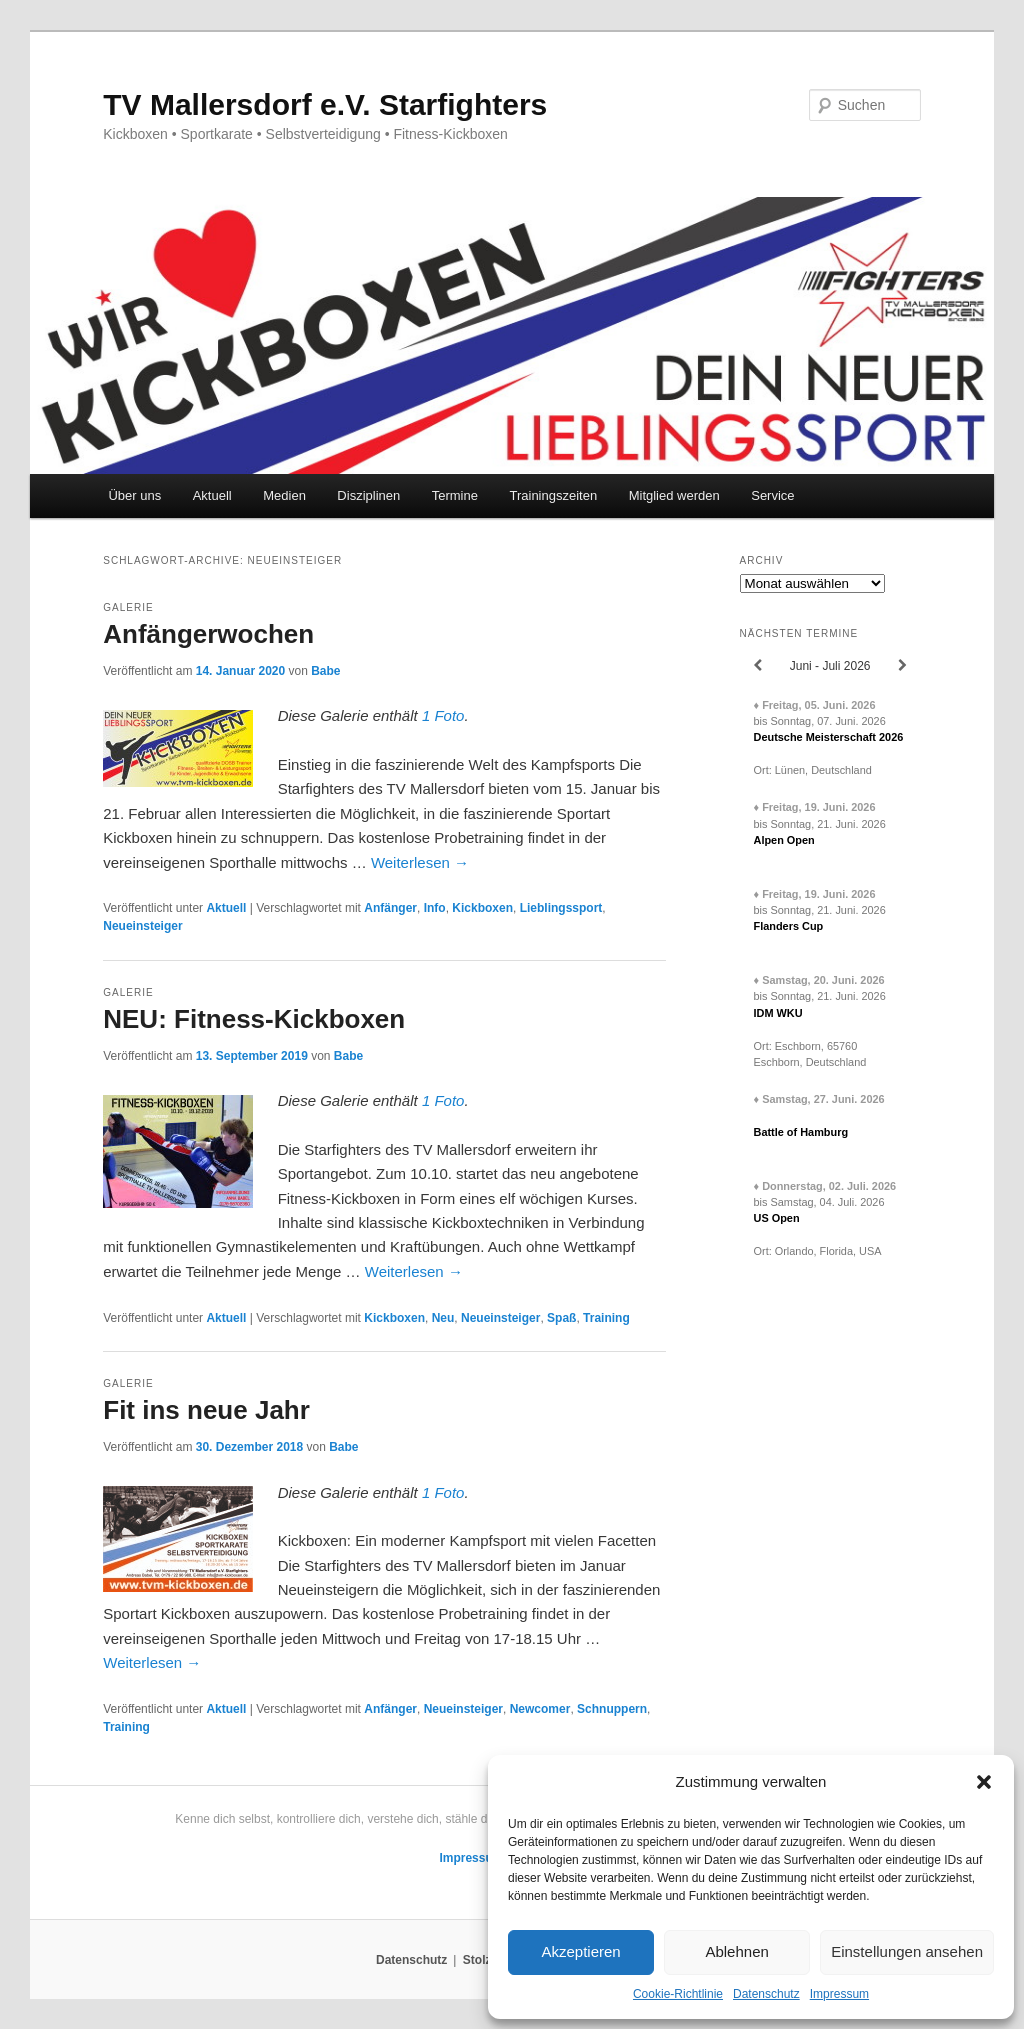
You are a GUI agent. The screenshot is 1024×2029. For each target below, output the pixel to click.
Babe (325, 671)
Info (435, 908)
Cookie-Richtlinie (678, 1994)
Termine (455, 495)
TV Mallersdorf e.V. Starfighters (325, 104)
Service (772, 495)
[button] (984, 1782)
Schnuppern (612, 1709)
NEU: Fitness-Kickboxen (254, 1019)
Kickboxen (482, 908)
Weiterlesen (420, 862)
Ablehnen (736, 1951)
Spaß (561, 1318)
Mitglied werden (674, 495)
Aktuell (212, 495)
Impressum (839, 1994)
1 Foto (443, 715)
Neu (443, 1318)
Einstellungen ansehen (907, 1951)
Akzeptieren (580, 1951)
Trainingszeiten (553, 495)
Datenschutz (766, 1994)
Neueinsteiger (142, 926)
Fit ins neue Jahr (206, 1410)
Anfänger (390, 908)
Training (606, 1318)
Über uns (134, 495)
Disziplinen (368, 495)
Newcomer (540, 1709)
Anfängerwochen (208, 634)
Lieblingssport (561, 908)
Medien (284, 495)
